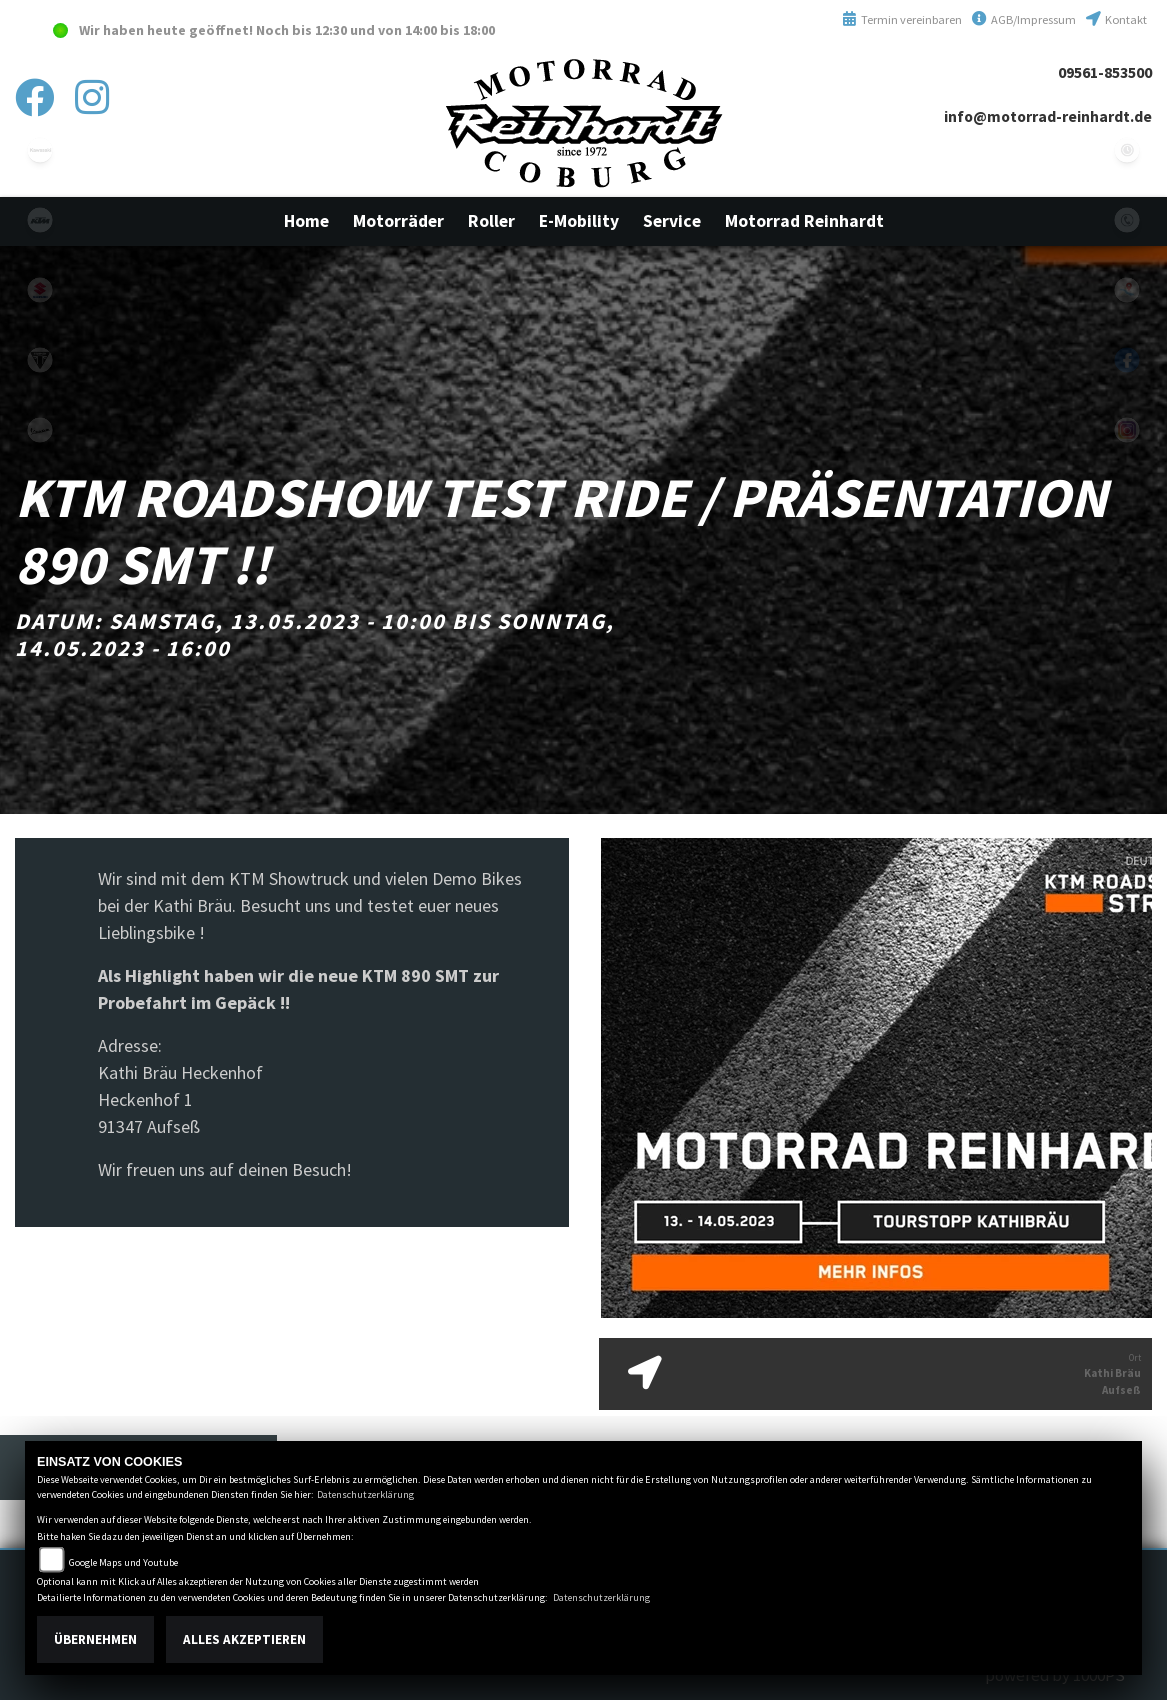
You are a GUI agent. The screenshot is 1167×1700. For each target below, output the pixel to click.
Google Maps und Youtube (123, 1562)
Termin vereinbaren (902, 19)
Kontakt (1116, 19)
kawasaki (40, 150)
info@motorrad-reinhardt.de (1048, 116)
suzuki (40, 290)
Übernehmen (95, 1639)
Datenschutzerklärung (365, 1494)
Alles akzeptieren (244, 1639)
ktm (40, 220)
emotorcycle (40, 500)
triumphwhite (40, 360)
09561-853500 (1105, 72)
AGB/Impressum (1024, 19)
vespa (40, 430)
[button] (398, 221)
